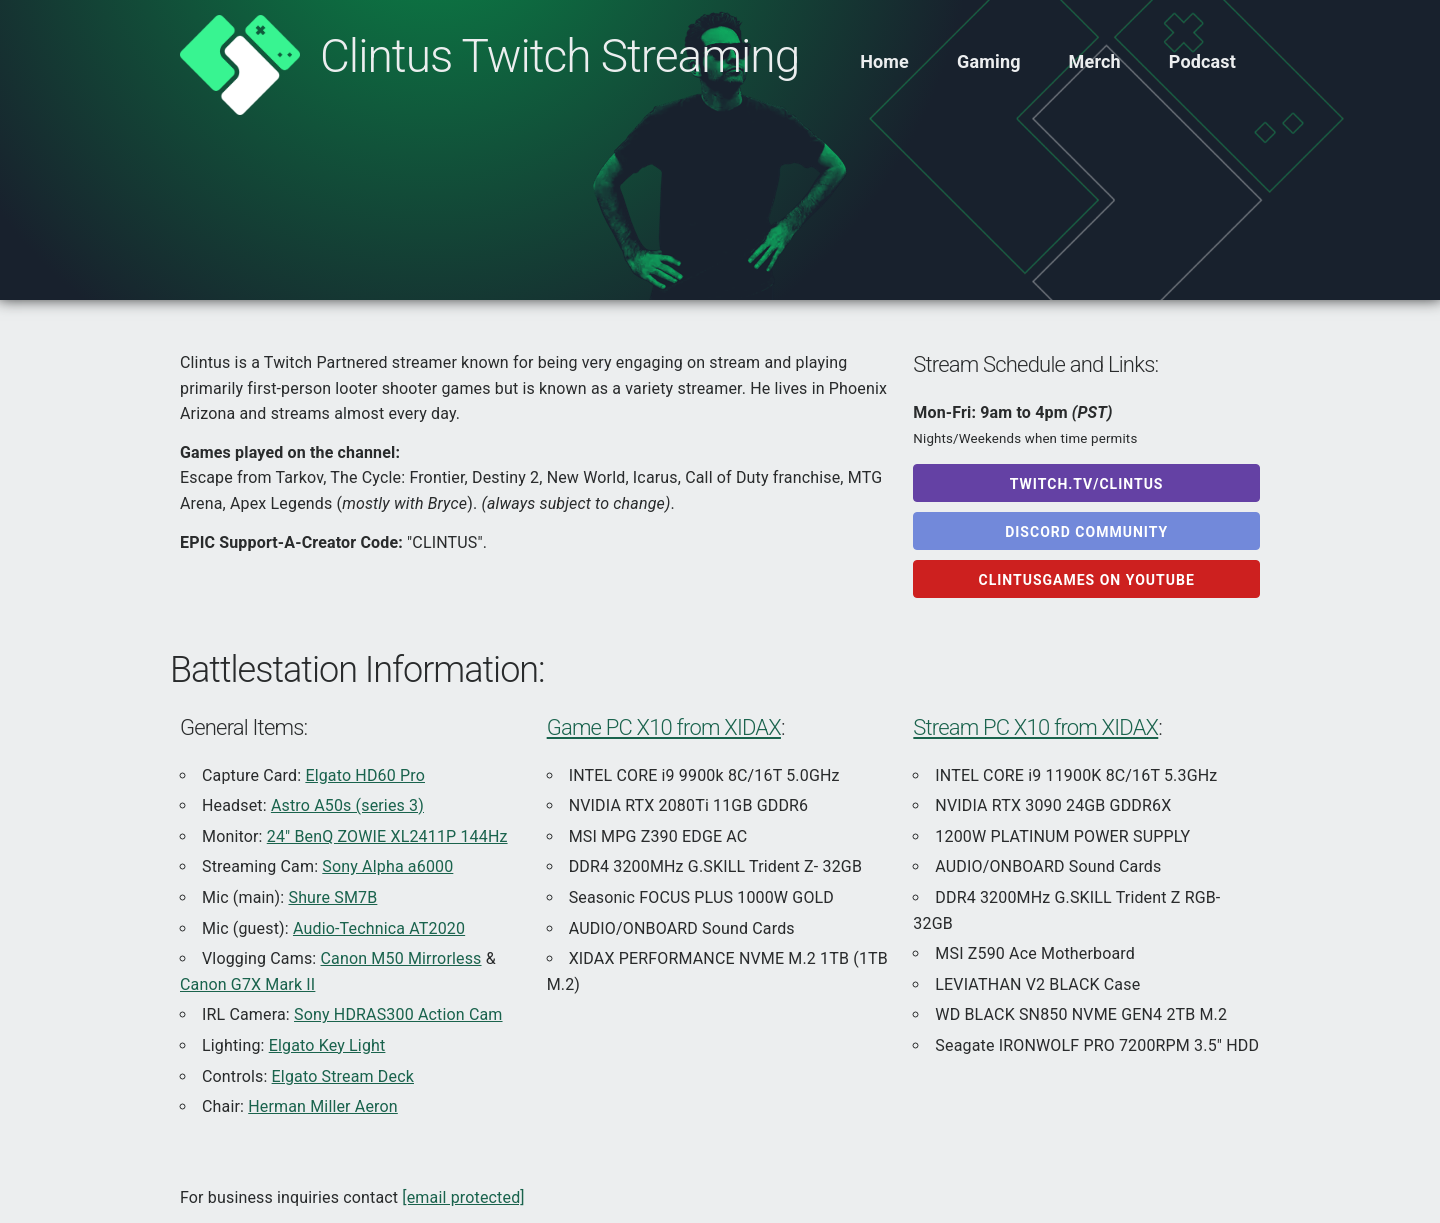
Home (884, 61)
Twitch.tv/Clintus (1087, 484)
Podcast (1202, 61)
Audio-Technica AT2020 (379, 928)
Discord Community (1086, 532)
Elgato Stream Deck (343, 1076)
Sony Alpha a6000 (387, 866)
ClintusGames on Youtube (1087, 580)
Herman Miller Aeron (323, 1106)
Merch (1095, 61)
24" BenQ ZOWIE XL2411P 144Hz (387, 836)
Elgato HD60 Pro (365, 775)
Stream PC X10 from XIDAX (1035, 727)
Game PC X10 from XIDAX (664, 727)
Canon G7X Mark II (247, 984)
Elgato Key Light (327, 1045)
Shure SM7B (332, 897)
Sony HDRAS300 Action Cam (398, 1014)
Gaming (989, 61)
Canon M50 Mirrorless (401, 958)
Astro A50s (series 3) (347, 805)
